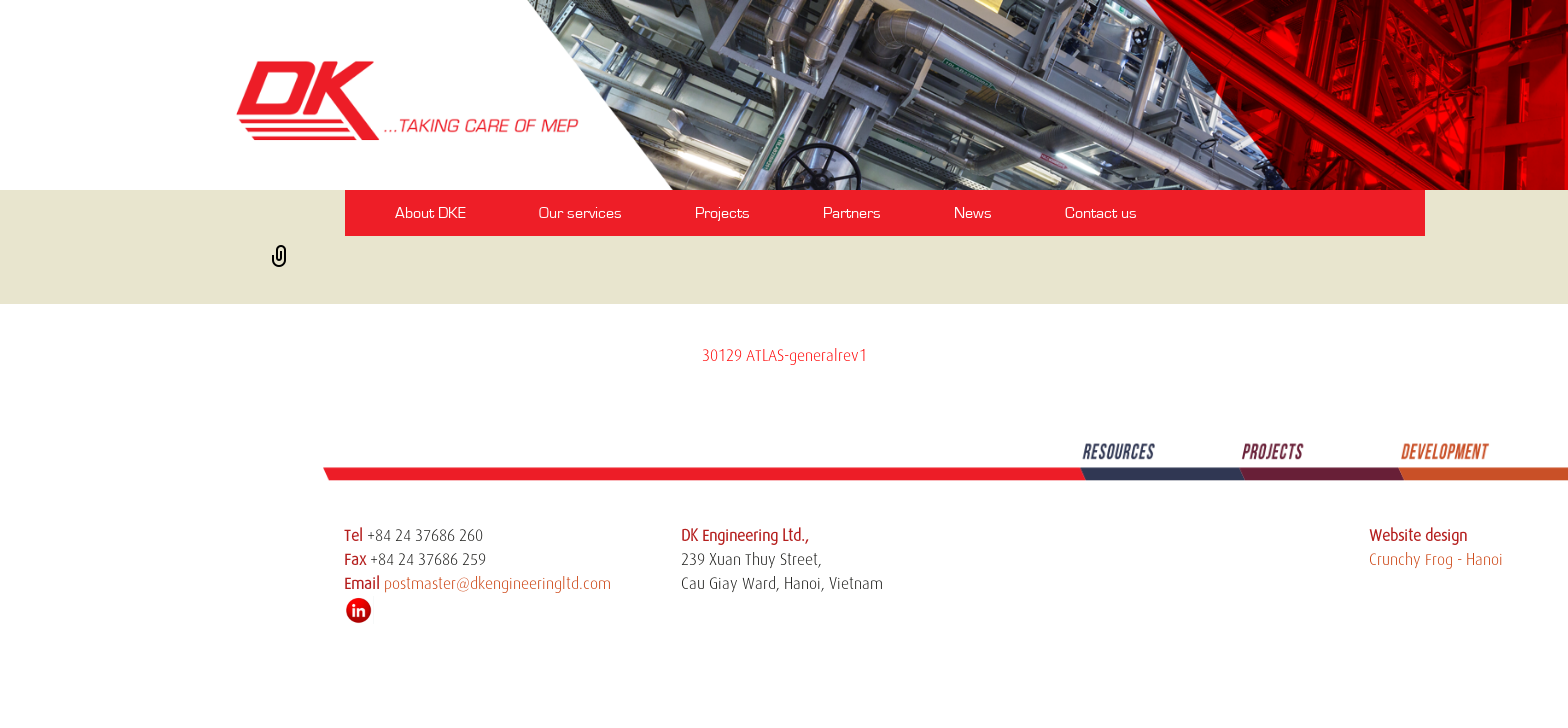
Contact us (1101, 213)
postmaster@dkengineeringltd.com (497, 584)
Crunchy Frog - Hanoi (1436, 560)
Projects (722, 213)
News (973, 213)
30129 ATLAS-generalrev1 (784, 356)
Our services (580, 213)
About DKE (430, 213)
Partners (852, 213)
